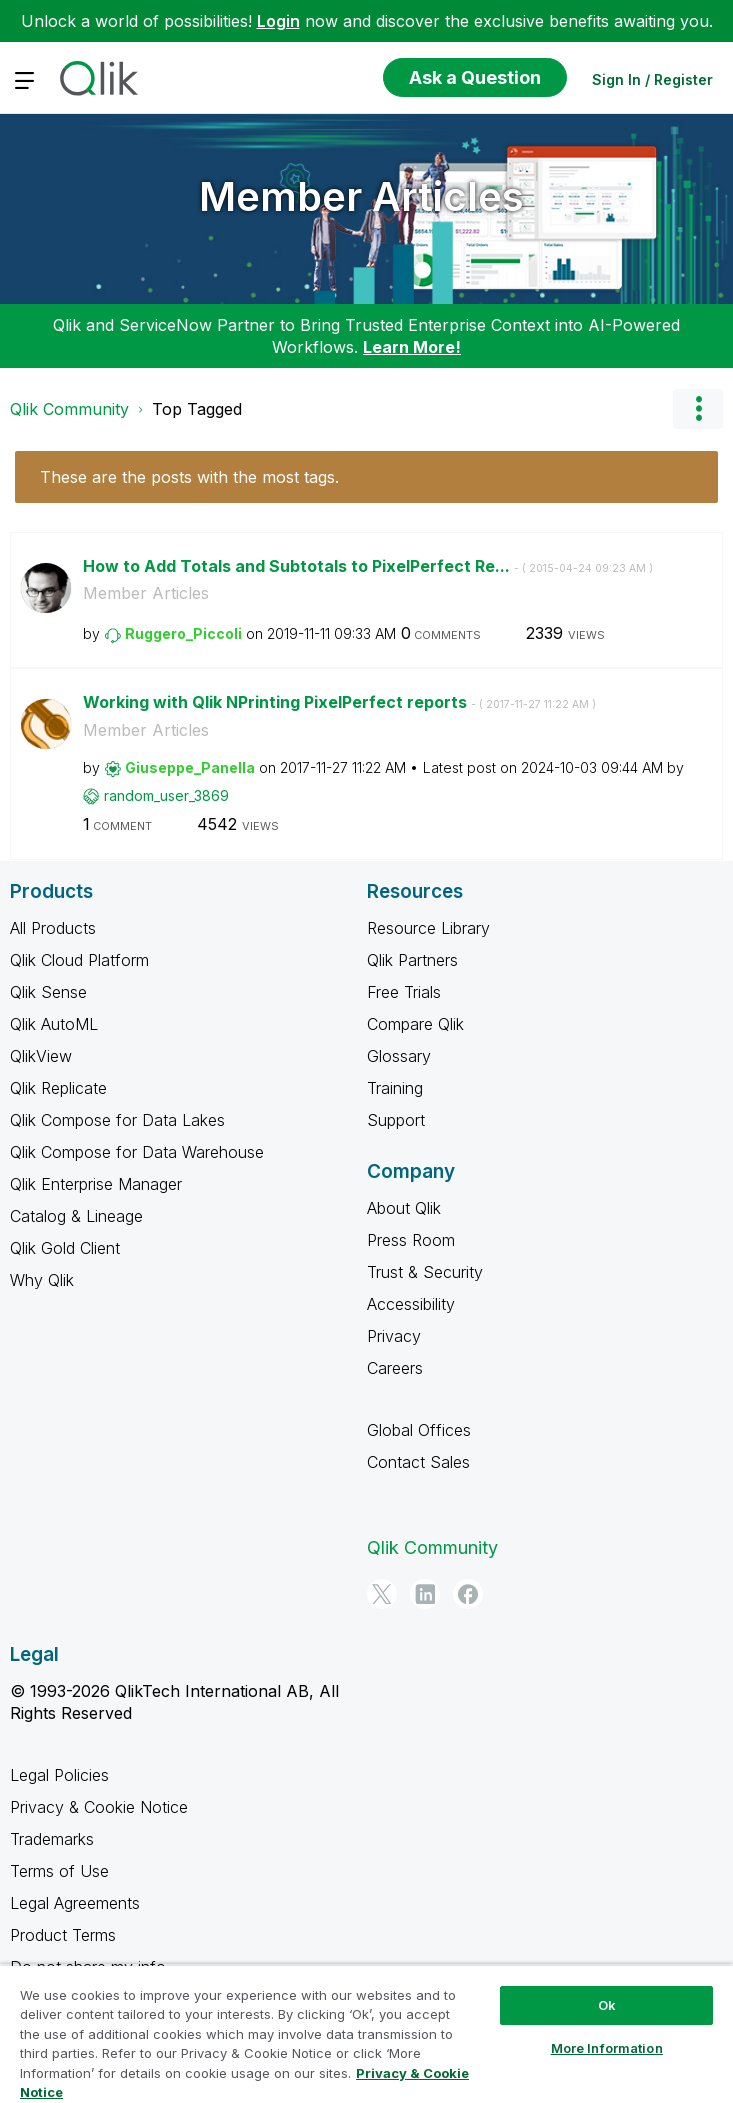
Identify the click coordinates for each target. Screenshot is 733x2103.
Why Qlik (42, 1280)
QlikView (41, 1056)
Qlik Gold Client (65, 1248)
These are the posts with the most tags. (189, 477)
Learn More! (412, 347)
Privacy (394, 1336)
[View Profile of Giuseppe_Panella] (190, 767)
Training (395, 1088)
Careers (395, 1368)
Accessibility (411, 1304)
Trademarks (52, 1839)
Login (278, 21)
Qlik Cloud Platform (79, 960)
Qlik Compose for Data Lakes (117, 1120)
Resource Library (428, 928)
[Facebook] (468, 1594)
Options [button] (698, 409)
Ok (607, 2005)
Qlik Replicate (58, 1088)
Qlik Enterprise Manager (96, 1184)
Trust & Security (425, 1272)
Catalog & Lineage (76, 1216)
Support (396, 1120)
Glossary (399, 1056)
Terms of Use (59, 1871)
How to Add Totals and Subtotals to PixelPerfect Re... (368, 566)
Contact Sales (418, 1462)
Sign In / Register (652, 79)
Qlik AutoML (54, 1024)
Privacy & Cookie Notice (99, 1807)
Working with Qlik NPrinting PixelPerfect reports (339, 702)
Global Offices (419, 1430)
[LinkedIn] (425, 1594)
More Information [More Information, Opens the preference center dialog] (607, 2048)
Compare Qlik (415, 1024)
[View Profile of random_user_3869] (166, 795)
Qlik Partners (412, 960)
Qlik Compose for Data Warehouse (137, 1152)
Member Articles (361, 196)
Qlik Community (69, 409)
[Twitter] (382, 1594)
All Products (53, 928)
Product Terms (63, 1935)
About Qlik (404, 1208)
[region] (366, 2033)
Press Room (411, 1240)
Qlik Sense (48, 992)
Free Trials (404, 992)
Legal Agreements (75, 1903)
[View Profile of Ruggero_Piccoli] (183, 633)
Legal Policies (59, 1775)
